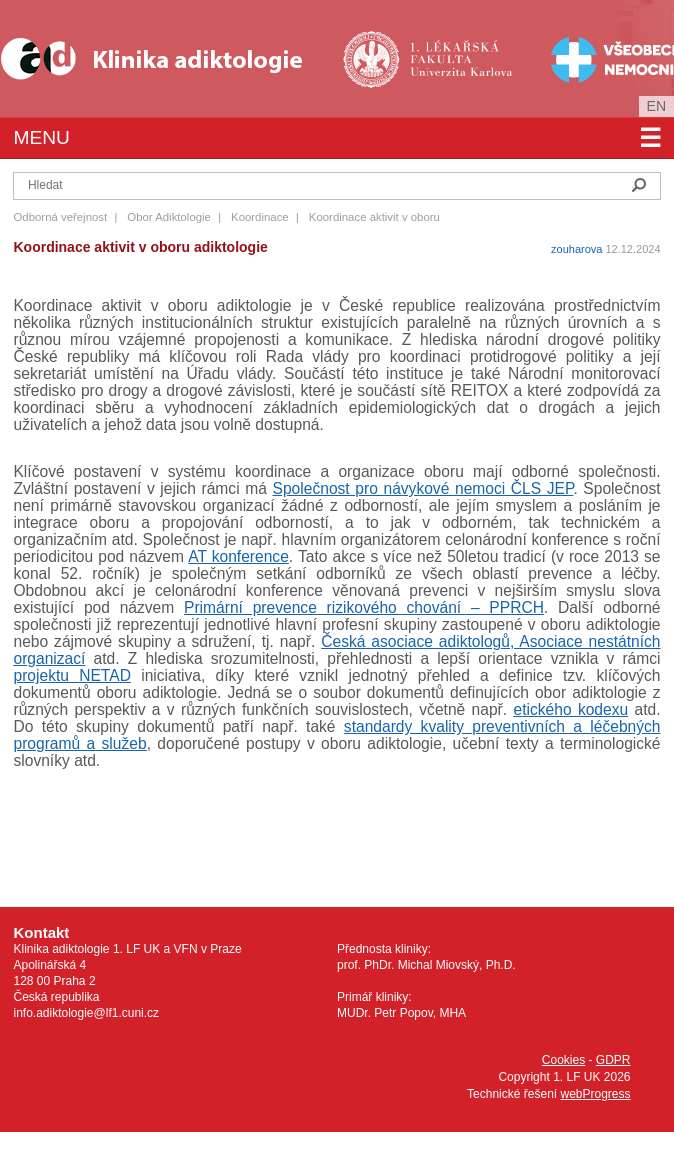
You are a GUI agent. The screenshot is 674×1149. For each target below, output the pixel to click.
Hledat (639, 185)
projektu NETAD (71, 675)
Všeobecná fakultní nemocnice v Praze (596, 58)
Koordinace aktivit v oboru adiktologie (140, 247)
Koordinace (260, 217)
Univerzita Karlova (461, 90)
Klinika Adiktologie (165, 58)
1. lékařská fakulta (430, 58)
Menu (336, 138)
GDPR (613, 1060)
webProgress (595, 1094)
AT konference (238, 556)
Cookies (563, 1060)
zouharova (576, 249)
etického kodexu (570, 709)
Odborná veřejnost (60, 217)
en (656, 106)
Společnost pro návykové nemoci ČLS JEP (423, 488)
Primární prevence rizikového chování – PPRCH (364, 607)
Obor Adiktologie (169, 217)
